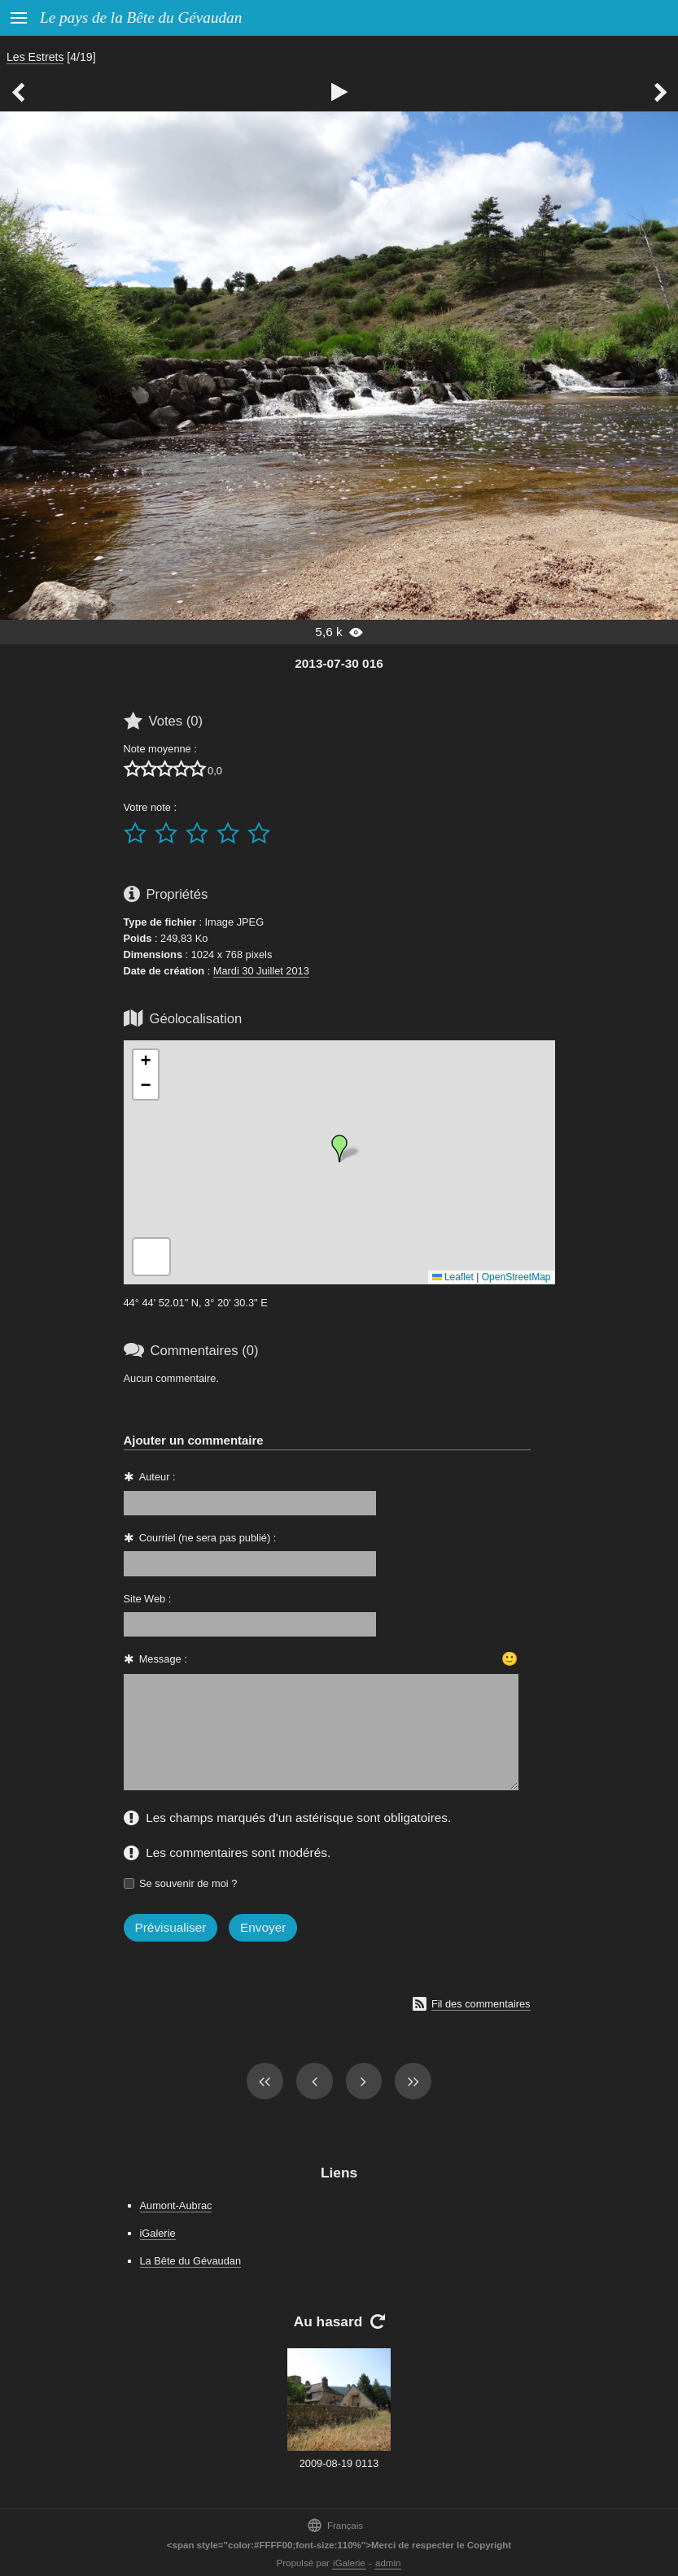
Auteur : (157, 1477)
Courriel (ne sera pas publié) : (208, 1538)
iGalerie (158, 2233)
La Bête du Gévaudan (191, 2261)
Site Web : (148, 1599)
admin (387, 2563)
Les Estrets (35, 56)
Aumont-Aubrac (176, 2205)
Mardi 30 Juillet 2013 (261, 971)
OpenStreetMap (516, 1277)
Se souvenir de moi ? (188, 1883)
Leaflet (453, 1277)
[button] (339, 1148)
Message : (163, 1659)
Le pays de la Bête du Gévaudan (141, 17)
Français (335, 2525)
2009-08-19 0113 (339, 2463)
